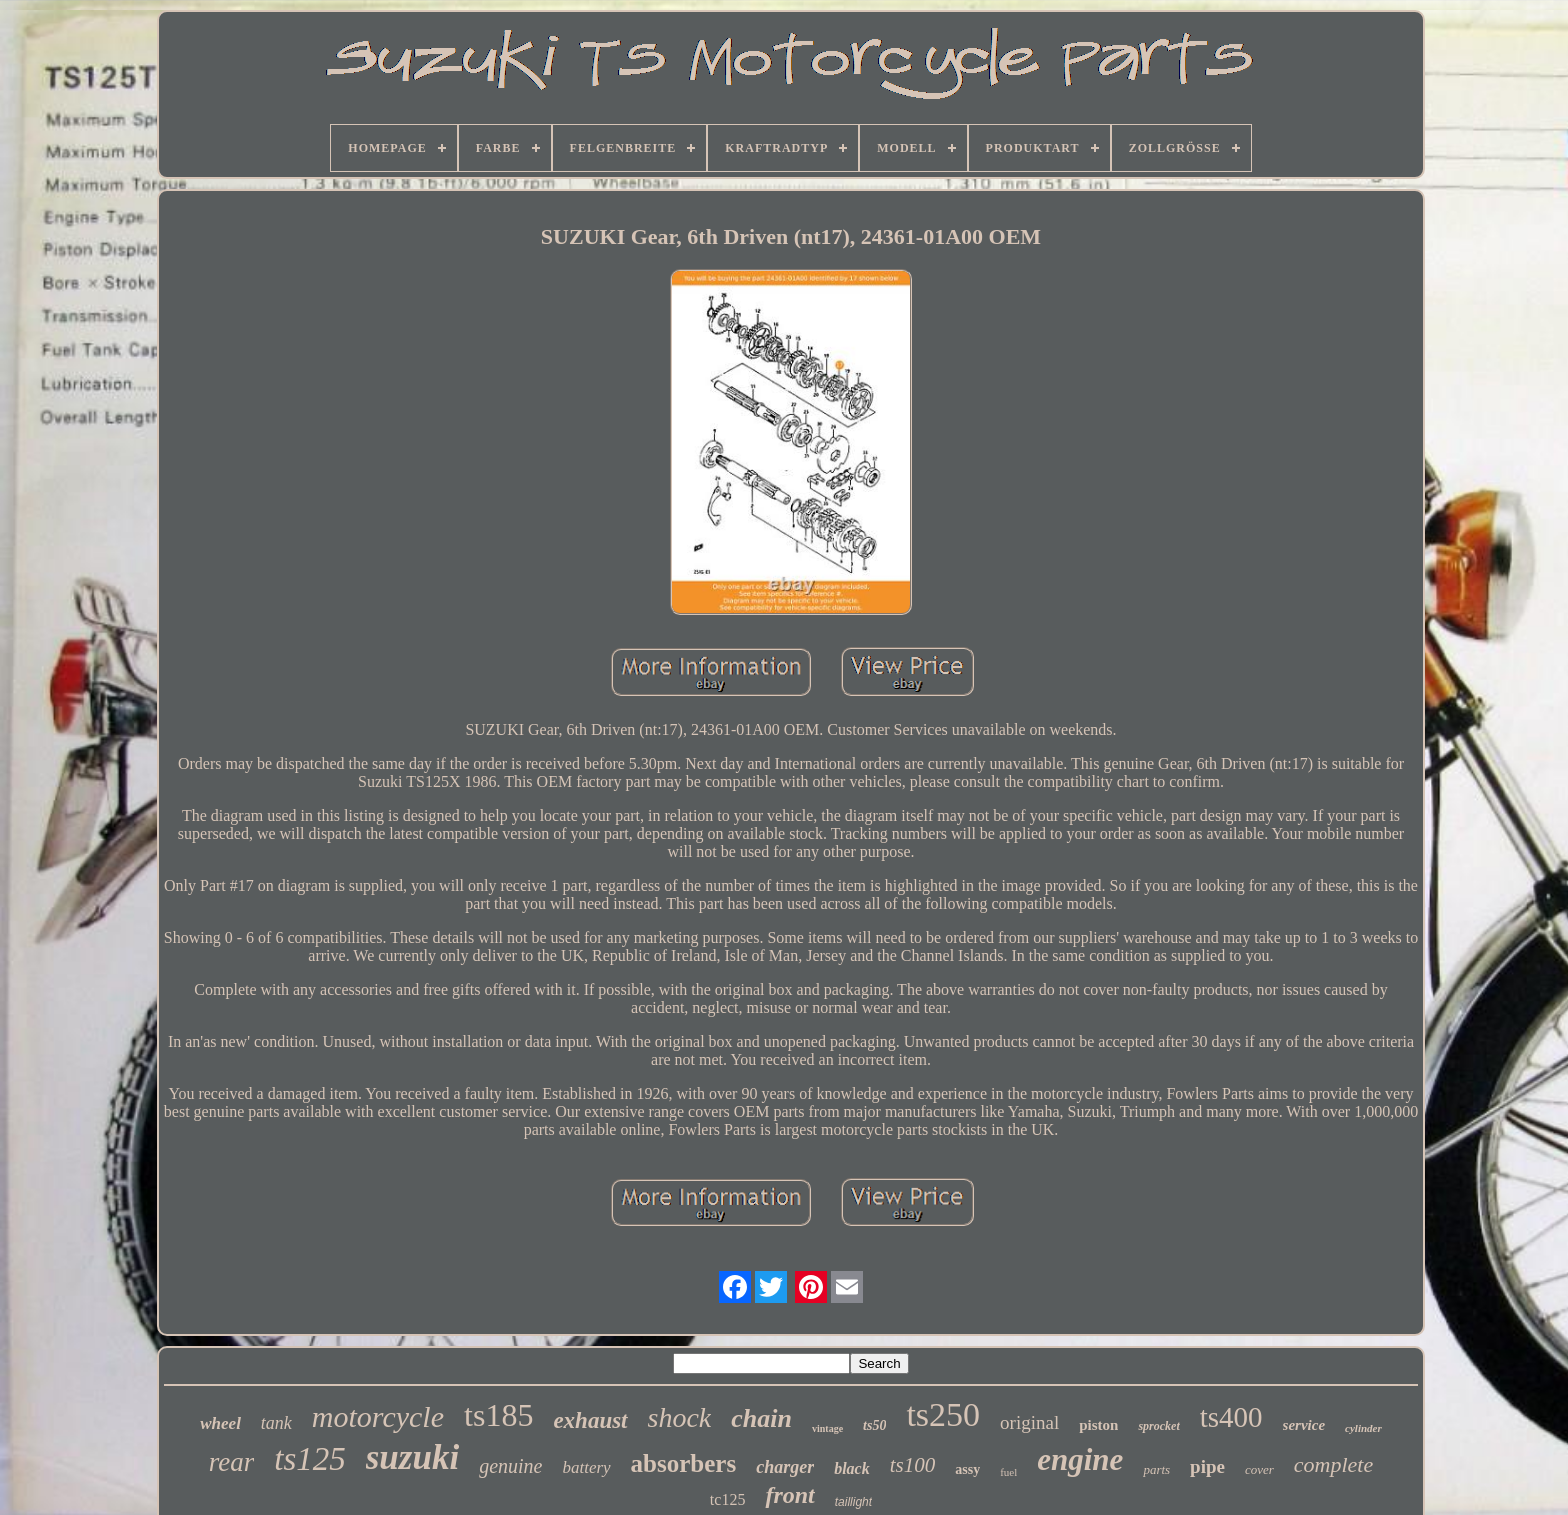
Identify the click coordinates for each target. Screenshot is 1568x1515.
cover (1259, 1469)
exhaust (590, 1420)
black (852, 1468)
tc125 (728, 1499)
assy (967, 1469)
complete (1333, 1464)
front (789, 1495)
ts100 (913, 1465)
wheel (220, 1423)
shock (680, 1417)
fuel (1008, 1472)
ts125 (310, 1459)
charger (785, 1467)
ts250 (943, 1414)
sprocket (1158, 1426)
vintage (827, 1428)
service (1304, 1425)
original (1029, 1422)
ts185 (498, 1415)
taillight (853, 1502)
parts (1156, 1469)
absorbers (684, 1463)
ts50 (874, 1425)
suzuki (412, 1457)
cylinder (1363, 1428)
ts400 (1231, 1417)
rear (232, 1462)
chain (761, 1418)
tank (276, 1423)
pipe (1207, 1466)
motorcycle (378, 1416)
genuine (510, 1466)
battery (586, 1467)
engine (1080, 1459)
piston (1098, 1425)
